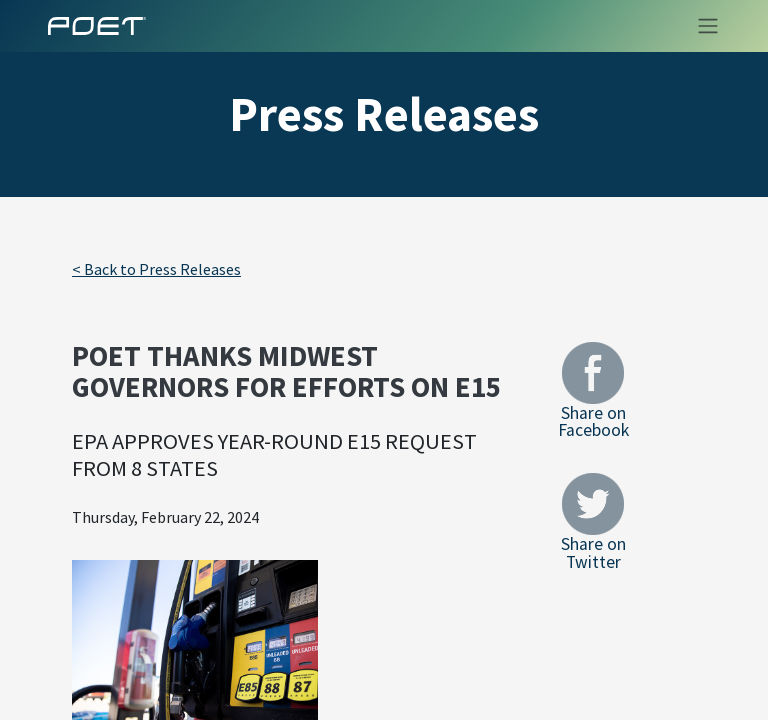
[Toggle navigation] (702, 26)
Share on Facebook (593, 390)
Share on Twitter (593, 521)
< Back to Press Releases (156, 269)
